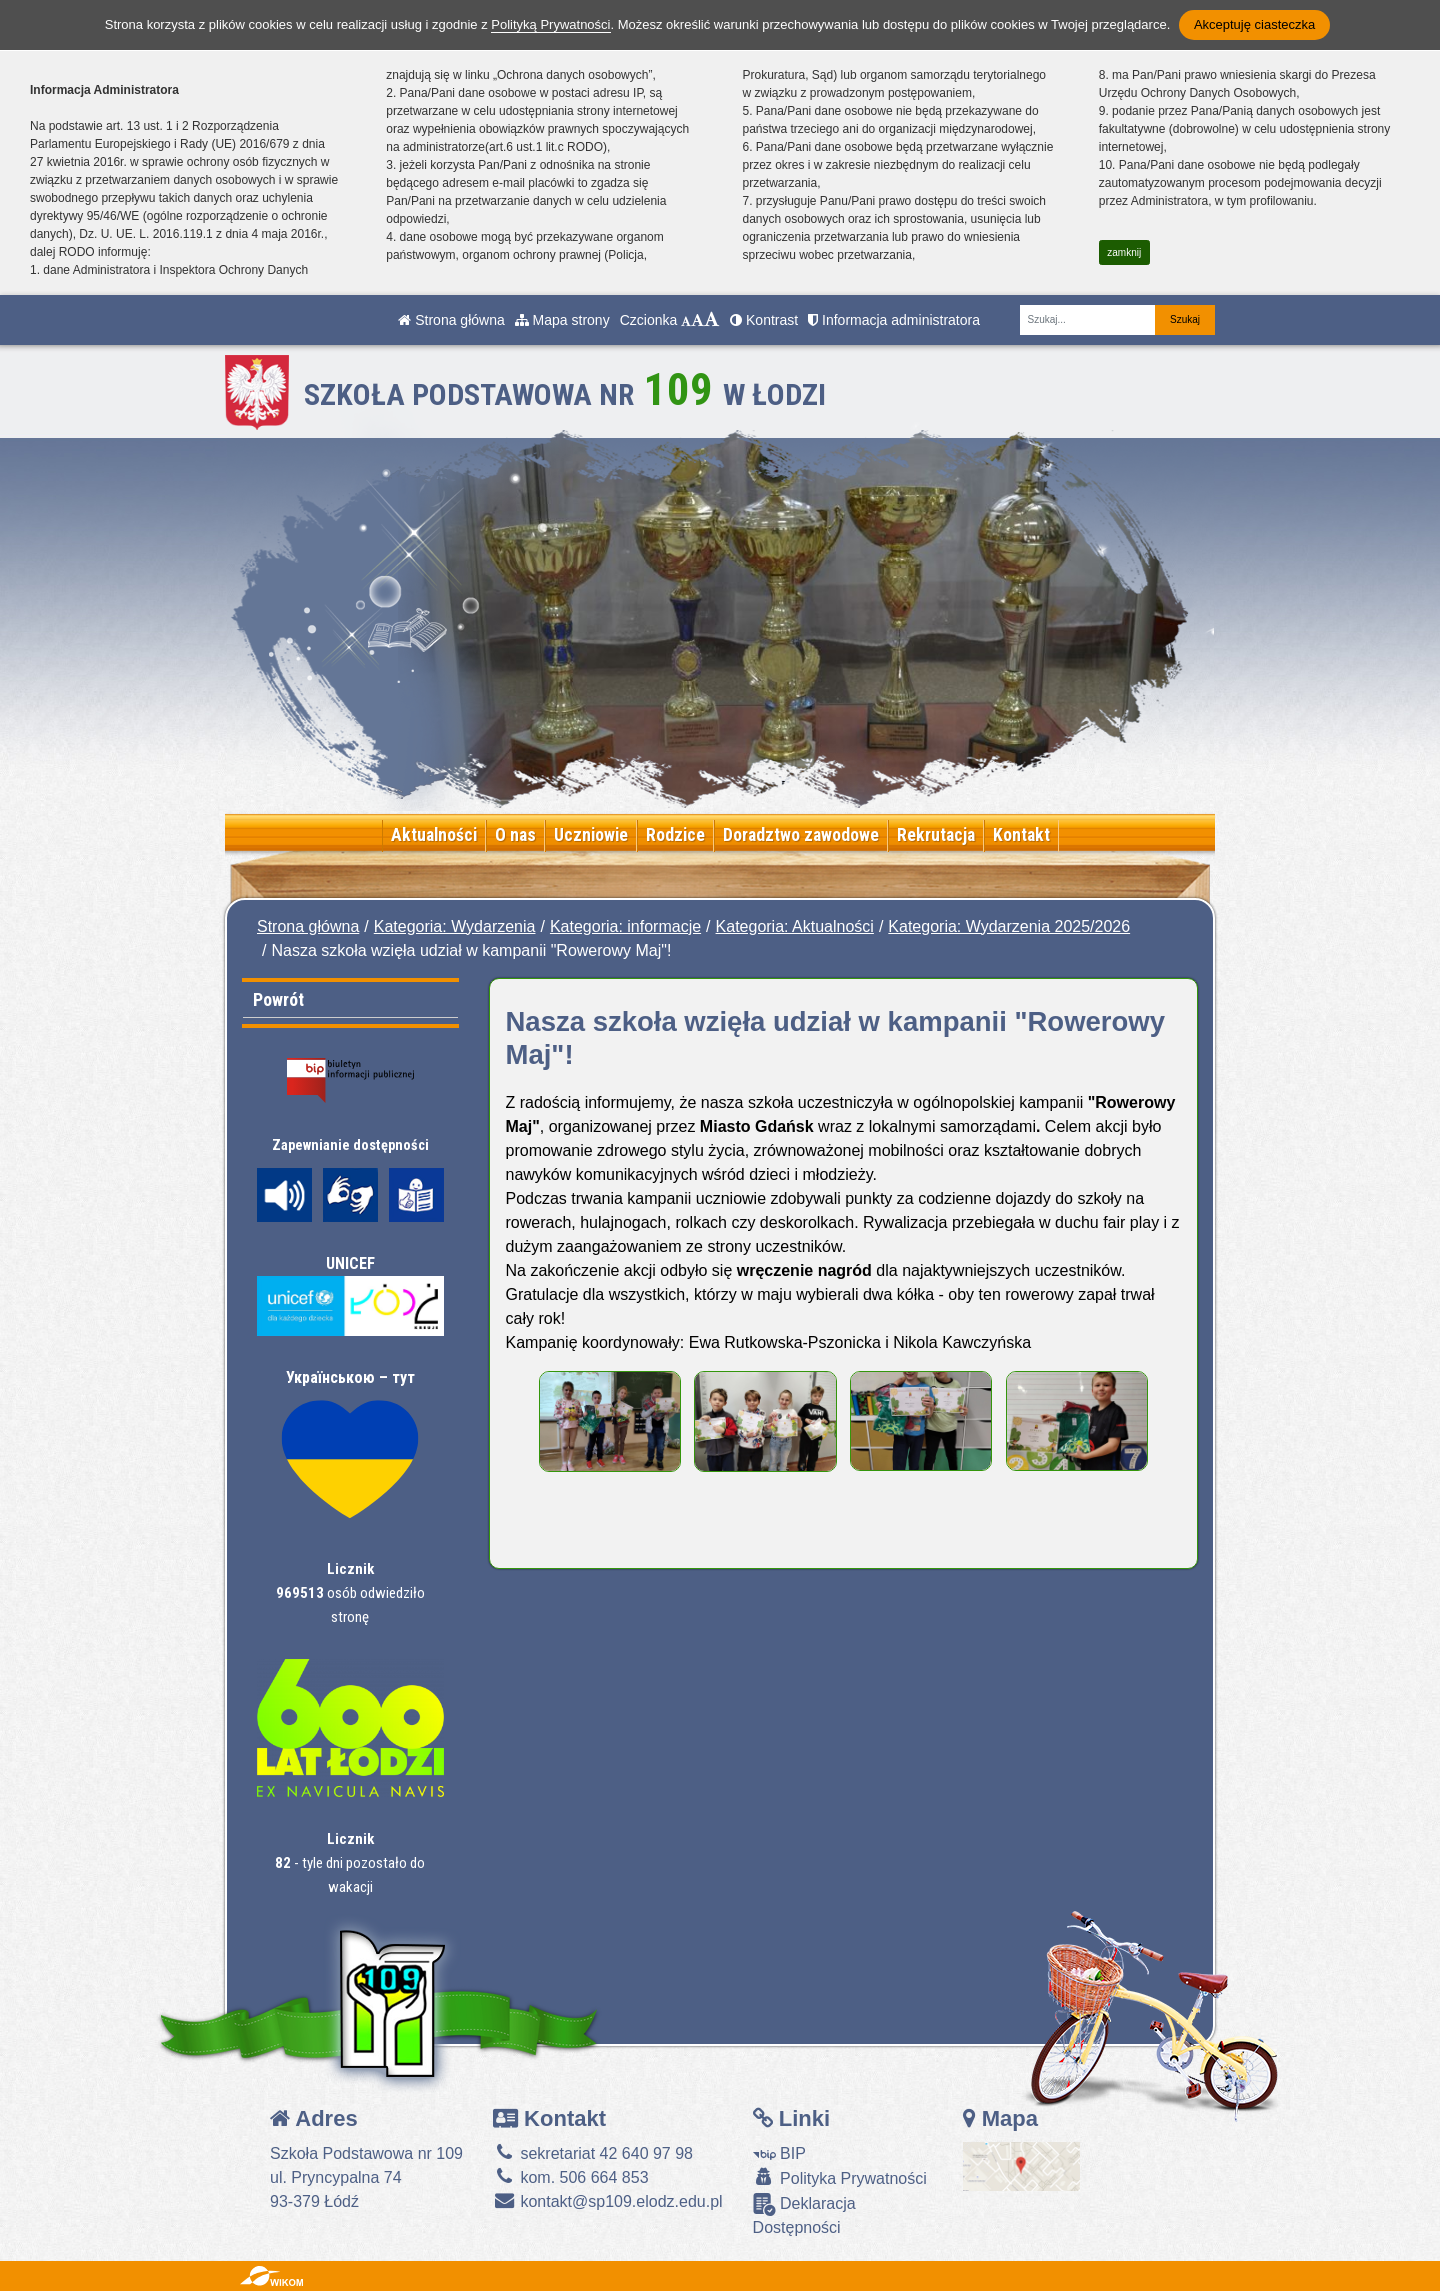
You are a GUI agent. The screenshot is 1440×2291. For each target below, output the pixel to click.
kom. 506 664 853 (571, 2177)
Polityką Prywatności (550, 24)
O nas (515, 835)
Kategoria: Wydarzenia (455, 926)
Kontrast (764, 320)
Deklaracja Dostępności (804, 2214)
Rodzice (675, 835)
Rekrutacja (936, 835)
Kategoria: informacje (625, 926)
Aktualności (434, 835)
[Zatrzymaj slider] (788, 791)
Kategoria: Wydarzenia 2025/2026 (1009, 926)
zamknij (1124, 252)
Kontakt (1021, 835)
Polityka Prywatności (840, 2177)
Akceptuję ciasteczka (1254, 24)
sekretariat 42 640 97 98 (593, 2153)
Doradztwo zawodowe (801, 835)
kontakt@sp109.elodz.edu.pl (608, 2201)
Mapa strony (562, 320)
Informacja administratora (894, 320)
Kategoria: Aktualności (795, 926)
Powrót (278, 999)
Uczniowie (591, 835)
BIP (779, 2153)
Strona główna (451, 320)
